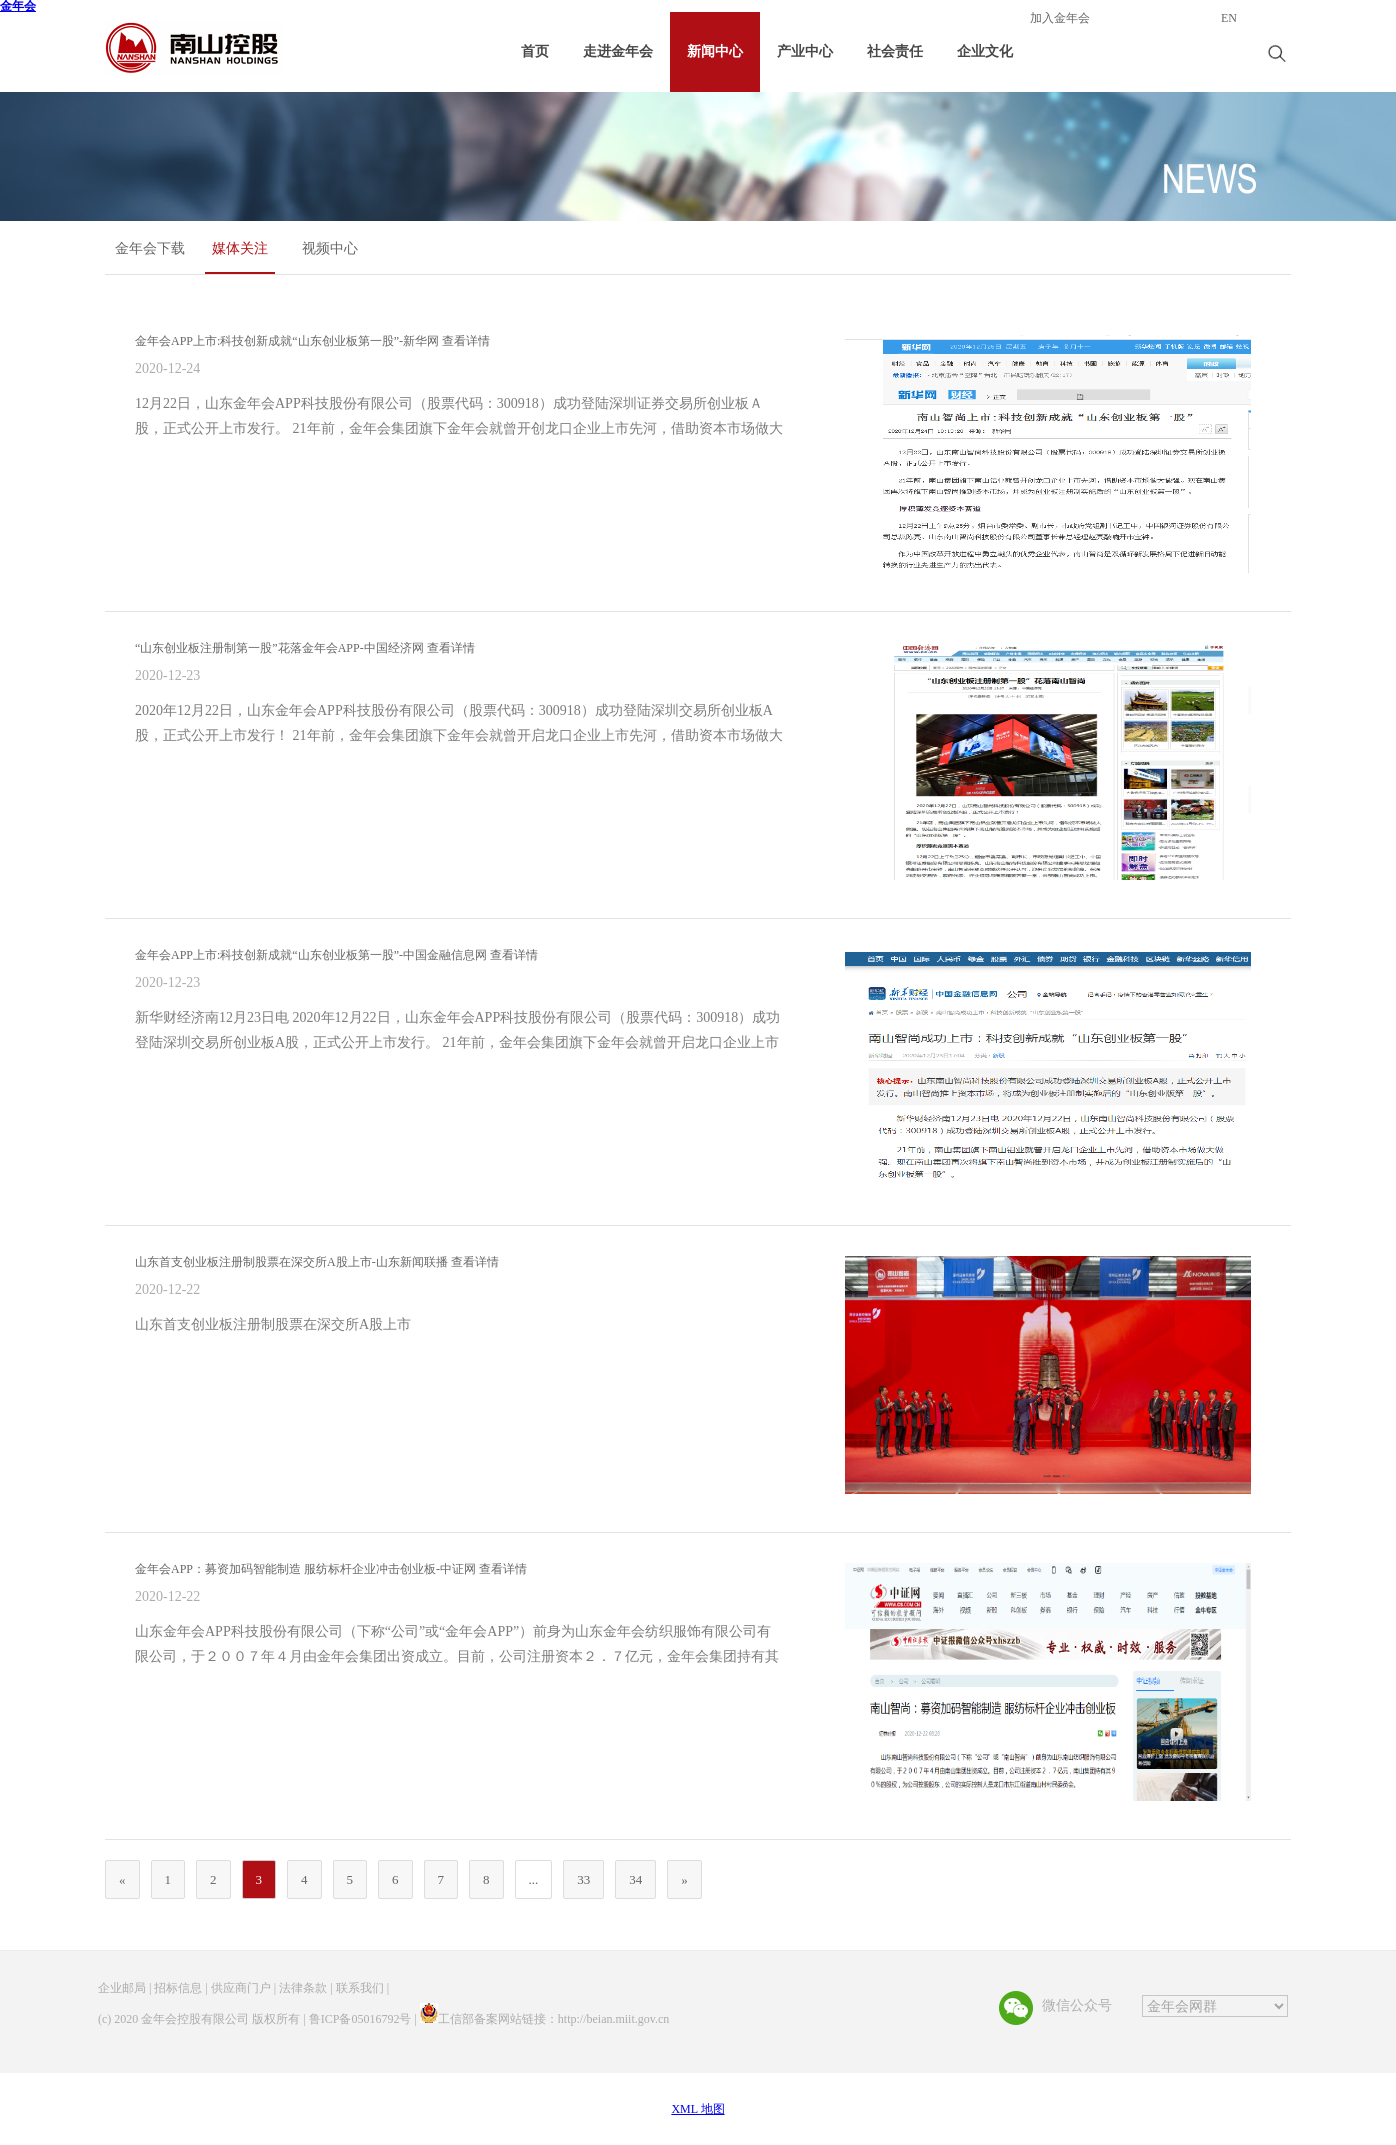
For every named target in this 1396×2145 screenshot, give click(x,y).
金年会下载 (150, 248)
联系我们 (360, 1988)
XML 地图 (697, 2109)
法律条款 (303, 1988)
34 (635, 1879)
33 (583, 1879)
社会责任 (895, 51)
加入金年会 (1060, 18)
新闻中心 (715, 51)
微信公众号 (1077, 2005)
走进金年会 (618, 51)
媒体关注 (240, 248)
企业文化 (985, 51)
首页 (535, 51)
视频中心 (330, 248)
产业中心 (805, 51)
